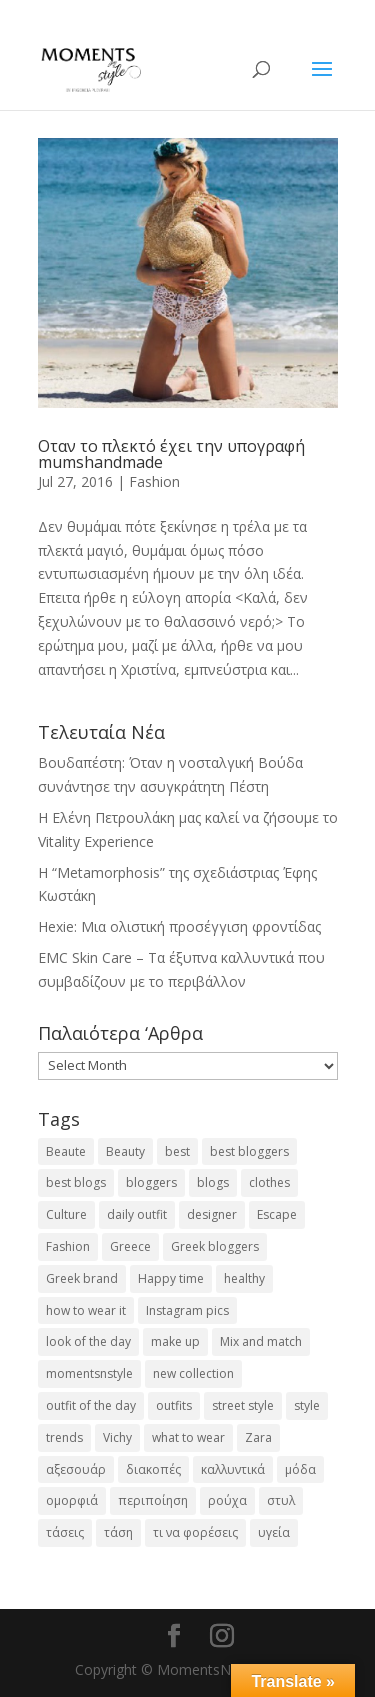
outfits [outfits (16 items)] (174, 1405)
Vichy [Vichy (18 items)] (117, 1437)
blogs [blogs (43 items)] (213, 1182)
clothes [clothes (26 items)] (269, 1182)
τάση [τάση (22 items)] (118, 1532)
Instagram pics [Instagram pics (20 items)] (187, 1310)
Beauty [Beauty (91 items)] (125, 1151)
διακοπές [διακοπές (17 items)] (153, 1469)
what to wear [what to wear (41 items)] (188, 1437)
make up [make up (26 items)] (175, 1341)
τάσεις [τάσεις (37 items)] (65, 1532)
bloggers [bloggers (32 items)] (151, 1182)
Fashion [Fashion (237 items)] (68, 1246)
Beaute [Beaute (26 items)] (66, 1151)
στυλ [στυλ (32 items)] (281, 1500)
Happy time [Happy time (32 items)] (171, 1278)
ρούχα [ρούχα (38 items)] (227, 1500)
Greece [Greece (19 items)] (130, 1246)
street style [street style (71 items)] (243, 1405)
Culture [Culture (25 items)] (66, 1214)
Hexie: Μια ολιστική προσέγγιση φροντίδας (179, 926)
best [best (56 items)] (177, 1151)
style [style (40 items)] (307, 1405)
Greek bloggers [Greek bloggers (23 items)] (215, 1246)
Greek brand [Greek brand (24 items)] (82, 1278)
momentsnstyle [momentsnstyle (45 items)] (89, 1373)
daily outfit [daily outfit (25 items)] (137, 1214)
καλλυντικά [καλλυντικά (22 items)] (233, 1469)
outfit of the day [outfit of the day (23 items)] (91, 1405)
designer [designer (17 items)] (212, 1214)
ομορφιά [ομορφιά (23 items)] (72, 1500)
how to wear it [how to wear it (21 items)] (86, 1310)
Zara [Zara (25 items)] (258, 1437)
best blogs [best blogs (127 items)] (76, 1182)
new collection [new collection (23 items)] (193, 1373)
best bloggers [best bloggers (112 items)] (249, 1151)
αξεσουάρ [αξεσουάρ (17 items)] (76, 1469)
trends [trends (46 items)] (64, 1437)
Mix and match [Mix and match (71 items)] (261, 1341)
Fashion (154, 481)
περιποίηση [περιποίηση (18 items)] (153, 1500)
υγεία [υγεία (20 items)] (274, 1532)
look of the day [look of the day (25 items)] (88, 1341)
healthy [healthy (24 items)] (244, 1278)
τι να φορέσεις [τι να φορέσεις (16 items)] (195, 1532)
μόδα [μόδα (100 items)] (300, 1469)
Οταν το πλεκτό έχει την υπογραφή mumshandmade (171, 454)
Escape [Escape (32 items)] (277, 1214)
